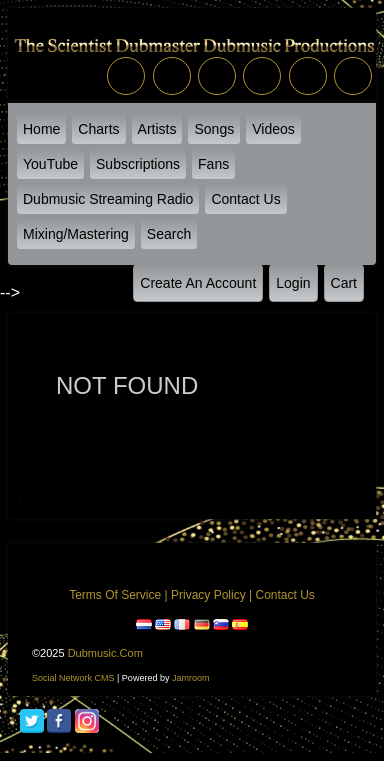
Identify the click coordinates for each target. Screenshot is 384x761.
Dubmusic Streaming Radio (108, 199)
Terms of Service (115, 595)
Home (41, 129)
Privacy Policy (208, 595)
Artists (157, 129)
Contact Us (245, 199)
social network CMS (73, 678)
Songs (214, 129)
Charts (98, 129)
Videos (273, 129)
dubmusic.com (105, 653)
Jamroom (191, 678)
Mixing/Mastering (76, 234)
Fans (213, 164)
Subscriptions (138, 164)
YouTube (50, 164)
